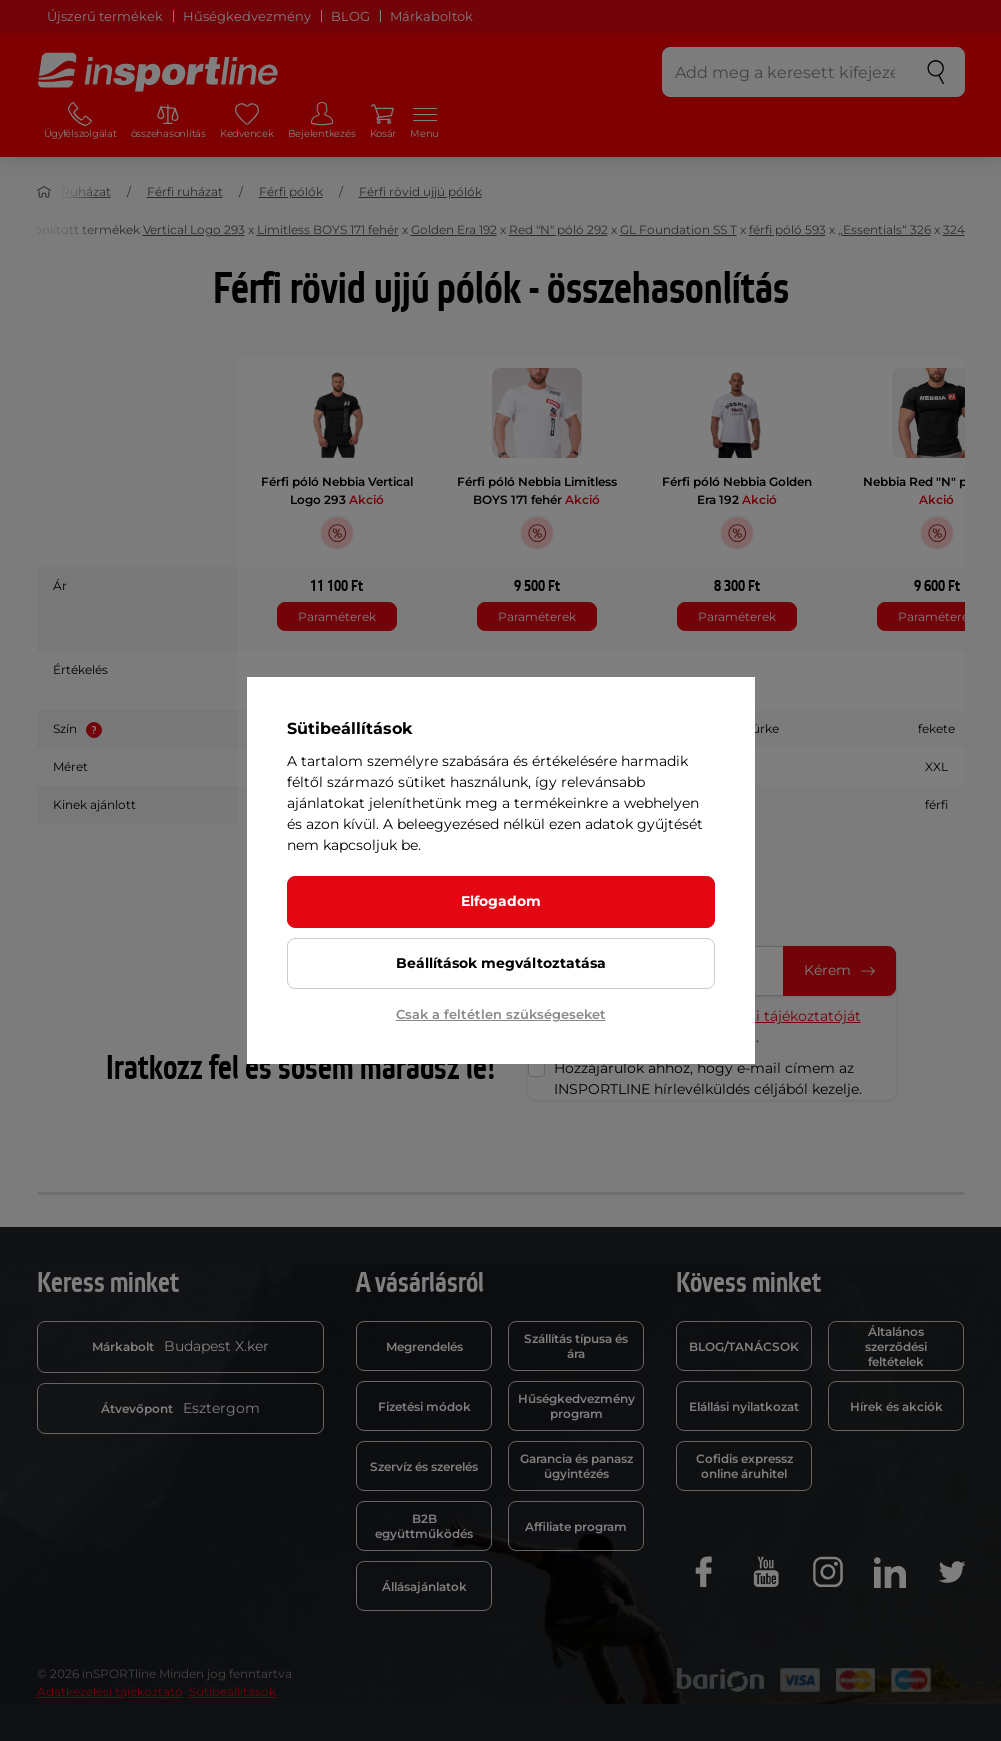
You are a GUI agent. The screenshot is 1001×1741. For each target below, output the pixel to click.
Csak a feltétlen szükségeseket (501, 1014)
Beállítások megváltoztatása (501, 963)
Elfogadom (501, 901)
